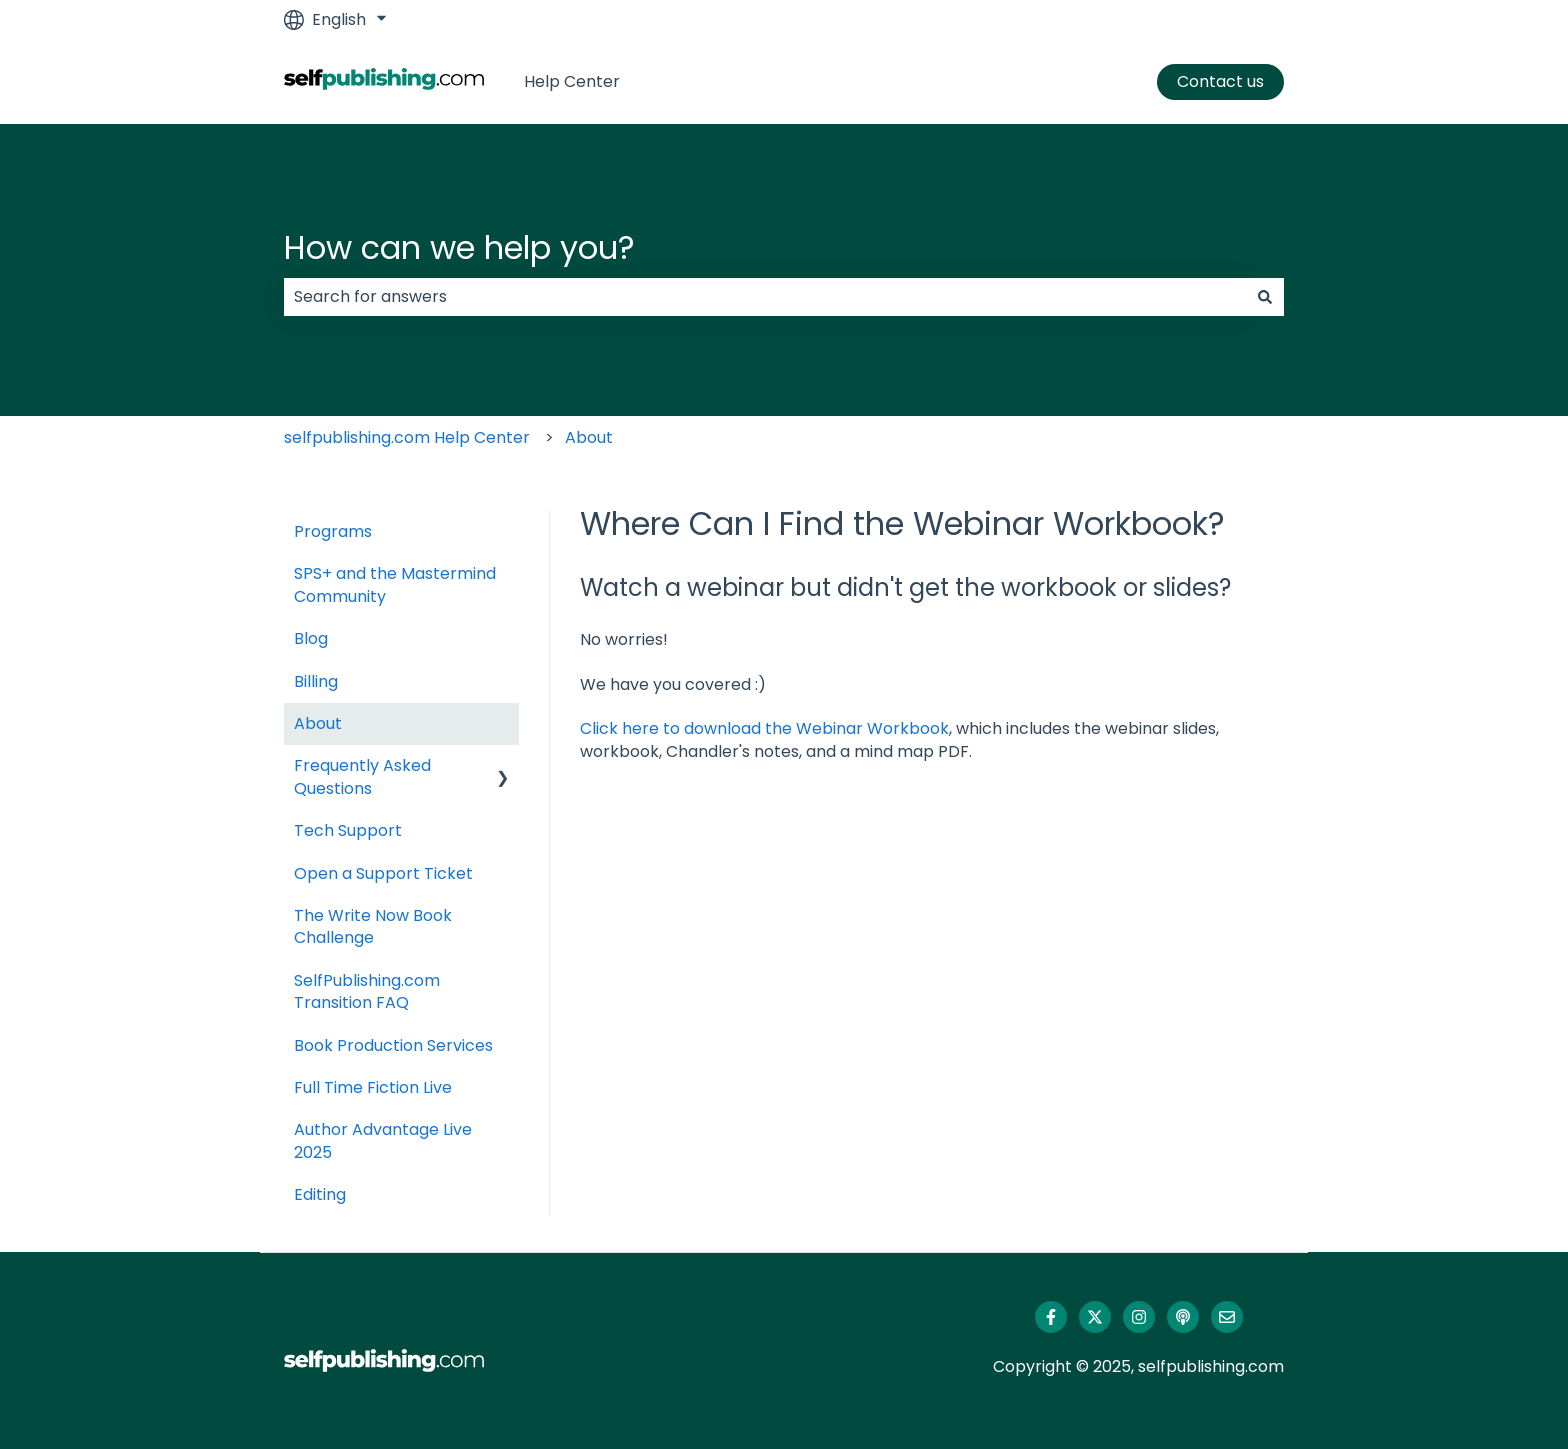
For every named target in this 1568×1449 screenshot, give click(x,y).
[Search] (1265, 297)
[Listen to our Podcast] (1183, 1317)
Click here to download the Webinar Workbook (764, 728)
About (589, 437)
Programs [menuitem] (333, 531)
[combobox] (765, 297)
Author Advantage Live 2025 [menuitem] (383, 1140)
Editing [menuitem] (320, 1194)
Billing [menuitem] (316, 681)
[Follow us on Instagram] (1139, 1317)
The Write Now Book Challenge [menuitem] (373, 926)
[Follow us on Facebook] (1051, 1317)
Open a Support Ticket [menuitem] (383, 873)
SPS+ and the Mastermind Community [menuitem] (395, 584)
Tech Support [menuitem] (348, 830)
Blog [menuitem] (311, 638)
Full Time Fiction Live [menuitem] (373, 1087)
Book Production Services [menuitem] (393, 1045)
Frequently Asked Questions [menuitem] (362, 776)
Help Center (572, 82)
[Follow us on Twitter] (1095, 1317)
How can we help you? (459, 247)
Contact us (1220, 81)
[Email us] (1227, 1317)
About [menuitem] (318, 723)
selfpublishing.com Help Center (407, 437)
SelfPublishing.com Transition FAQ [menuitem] (367, 991)
